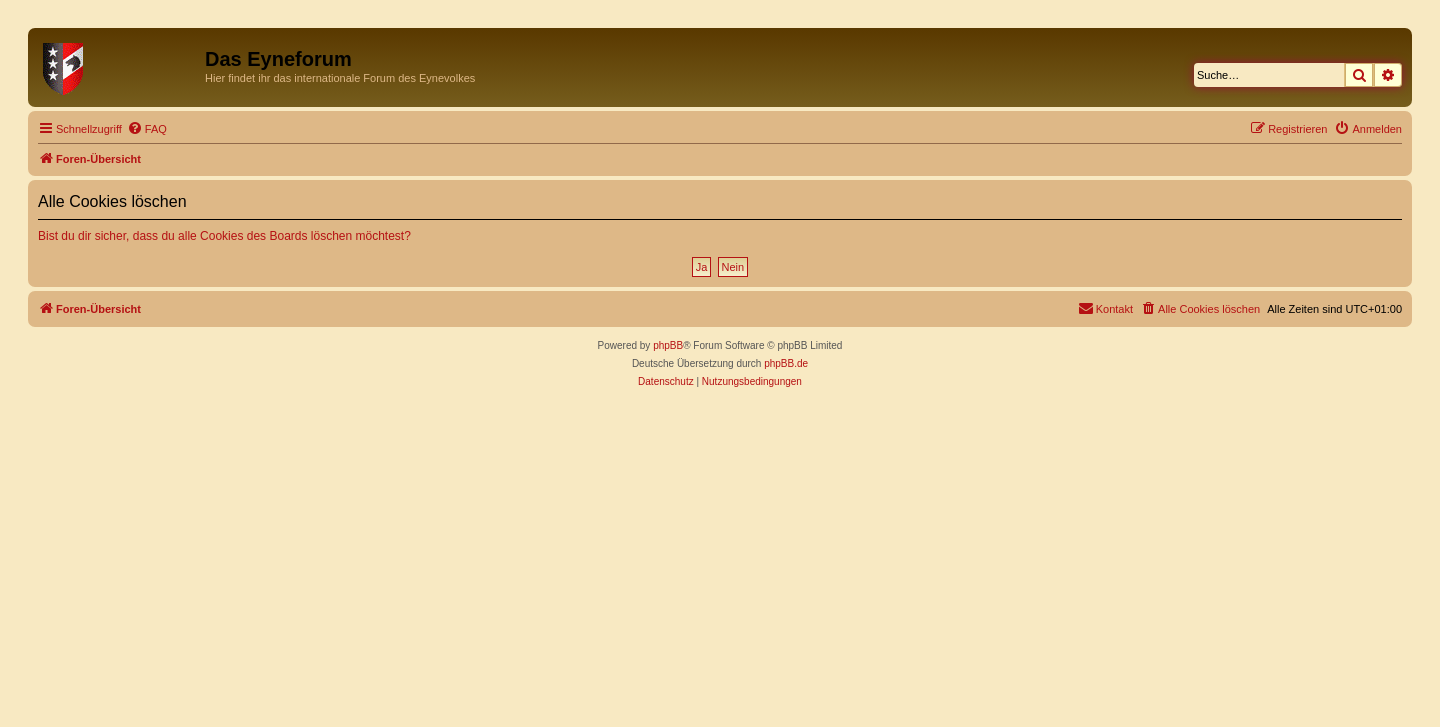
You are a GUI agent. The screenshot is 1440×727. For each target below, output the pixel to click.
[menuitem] (147, 129)
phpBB (668, 345)
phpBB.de (786, 363)
